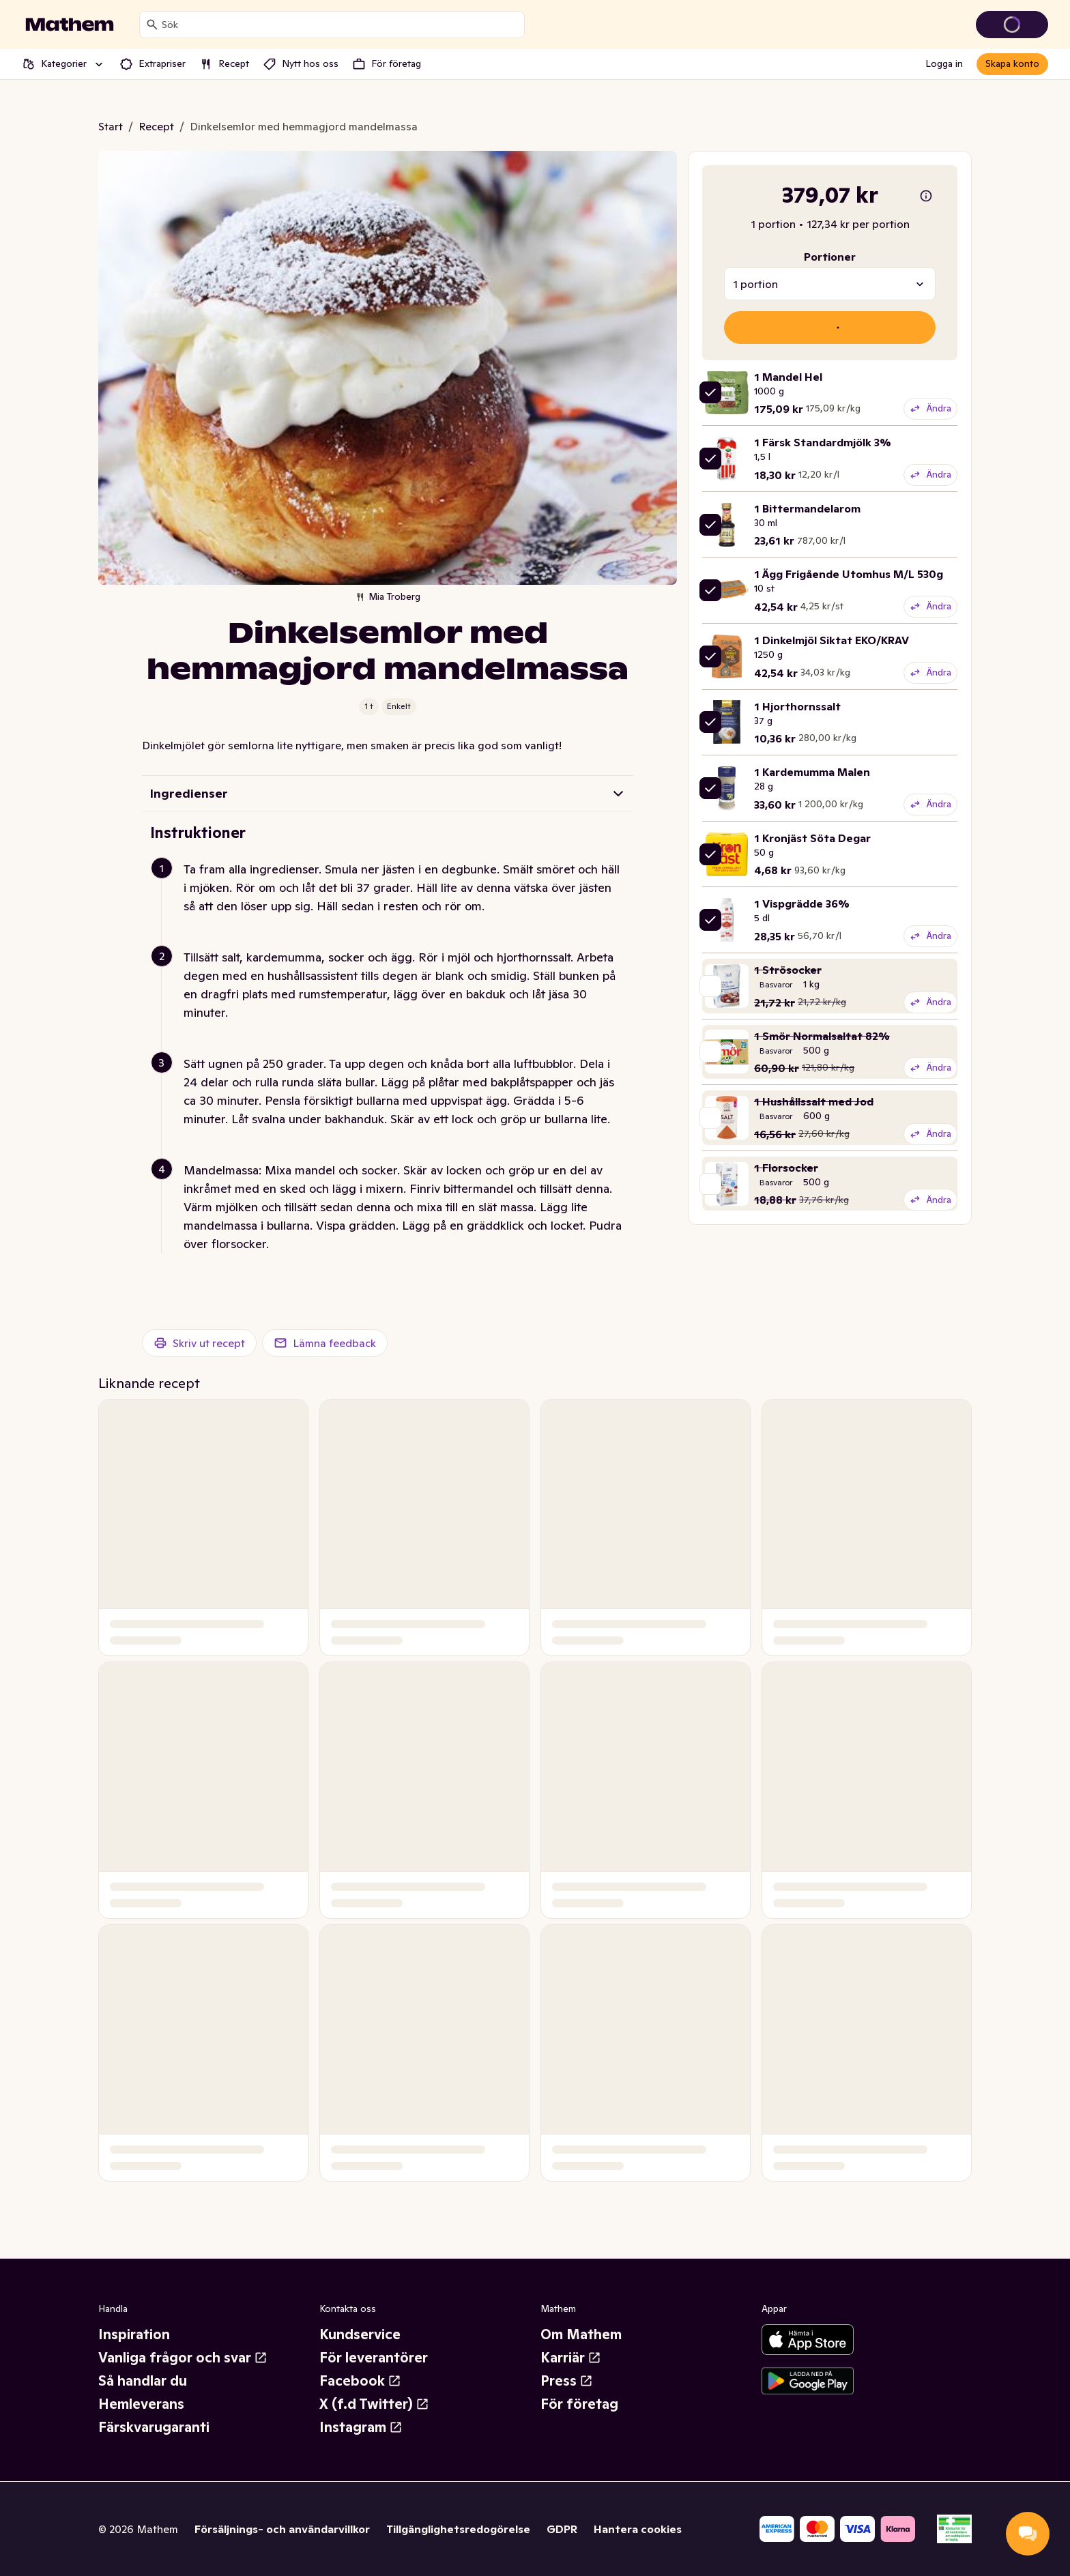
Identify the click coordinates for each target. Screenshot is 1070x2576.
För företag (579, 2404)
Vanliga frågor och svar (183, 2358)
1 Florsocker (786, 1167)
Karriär (570, 2358)
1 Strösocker (788, 969)
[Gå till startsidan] (69, 24)
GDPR (562, 2529)
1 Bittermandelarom (807, 508)
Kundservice (360, 2334)
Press (566, 2381)
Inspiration (134, 2334)
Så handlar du (142, 2381)
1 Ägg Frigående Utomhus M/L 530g (848, 574)
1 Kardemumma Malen (812, 772)
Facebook (360, 2381)
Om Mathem (581, 2334)
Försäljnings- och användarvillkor (282, 2529)
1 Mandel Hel (788, 376)
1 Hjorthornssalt (797, 706)
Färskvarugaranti (153, 2427)
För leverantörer (373, 2358)
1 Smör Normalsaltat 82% (822, 1036)
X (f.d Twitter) (374, 2404)
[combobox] (340, 25)
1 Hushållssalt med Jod (813, 1101)
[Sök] (152, 24)
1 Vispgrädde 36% (802, 903)
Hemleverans (141, 2404)
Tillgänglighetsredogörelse (458, 2529)
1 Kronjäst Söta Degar (812, 838)
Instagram (361, 2427)
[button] (393, 904)
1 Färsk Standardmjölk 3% (822, 442)
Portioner (830, 256)
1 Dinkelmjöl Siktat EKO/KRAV (831, 640)
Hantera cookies (638, 2529)
